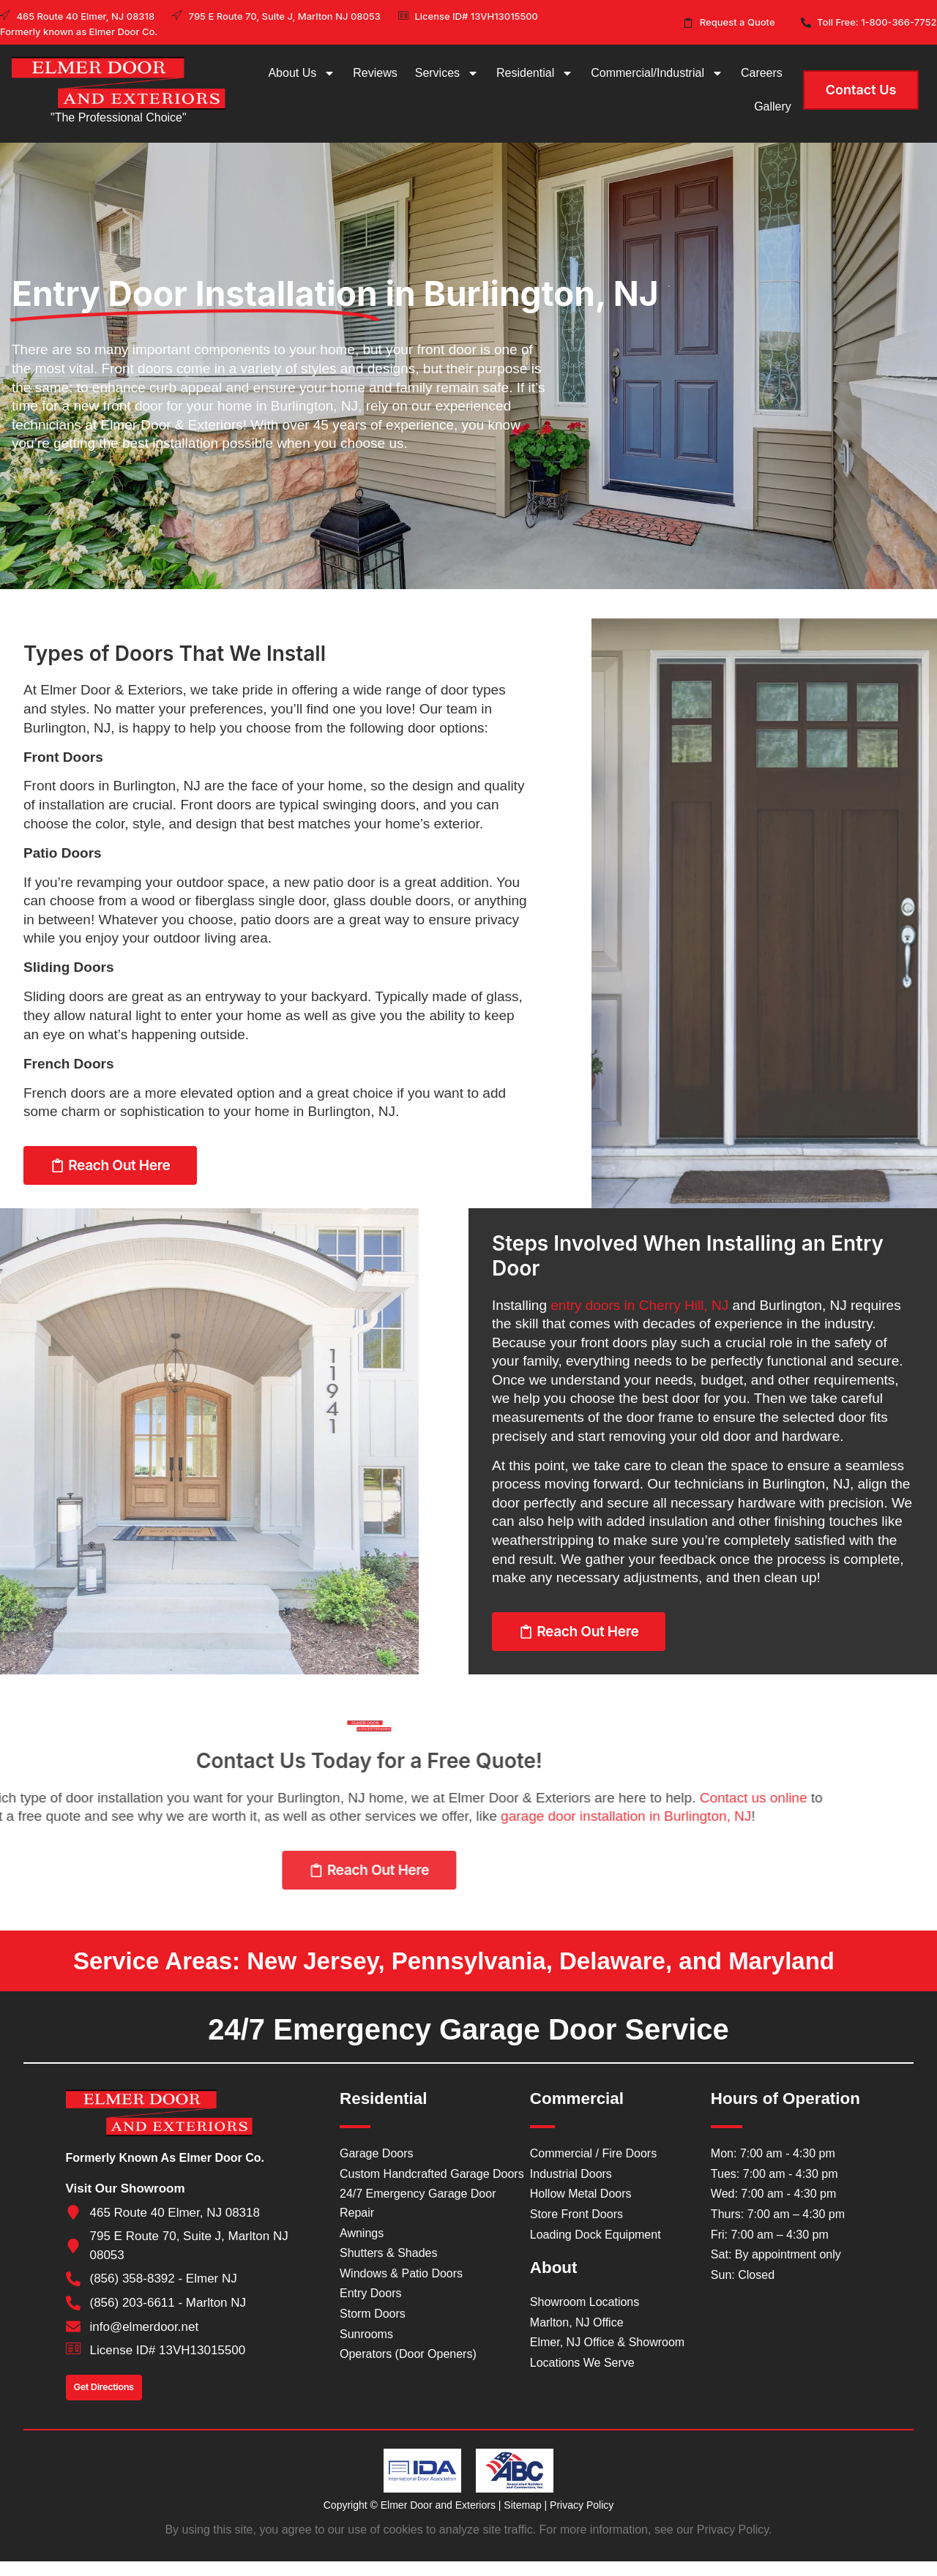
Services (447, 73)
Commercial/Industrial (657, 73)
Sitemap (522, 2505)
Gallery (772, 106)
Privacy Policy (581, 2505)
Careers (762, 73)
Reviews (375, 73)
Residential (534, 73)
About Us (301, 73)
